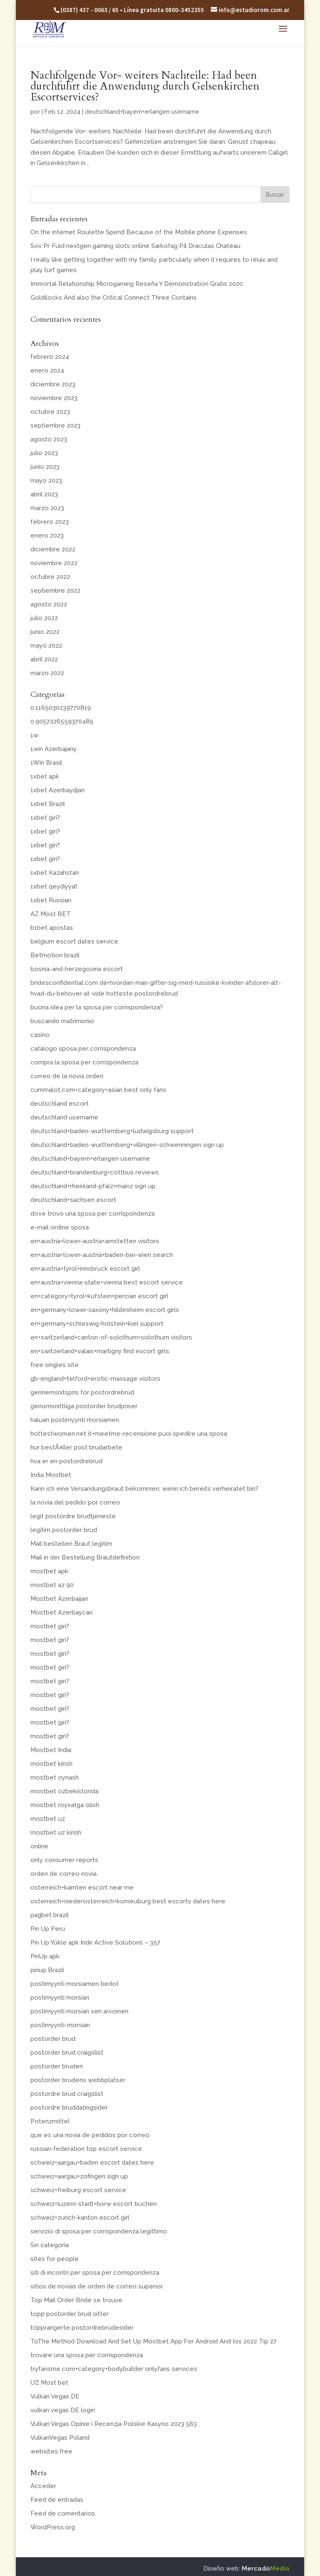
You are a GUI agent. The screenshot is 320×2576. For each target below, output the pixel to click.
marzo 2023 (47, 508)
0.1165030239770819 (60, 707)
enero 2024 (47, 370)
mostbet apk (49, 1571)
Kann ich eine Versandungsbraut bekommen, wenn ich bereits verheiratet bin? (144, 1488)
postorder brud (52, 2039)
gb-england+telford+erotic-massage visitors (95, 1378)
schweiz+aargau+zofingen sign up (79, 2176)
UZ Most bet (49, 2382)
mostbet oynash (54, 1777)
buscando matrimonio (62, 1021)
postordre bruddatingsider (69, 2107)
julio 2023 (44, 453)
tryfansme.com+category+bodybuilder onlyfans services (113, 2369)
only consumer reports (64, 1860)
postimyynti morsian (59, 1997)
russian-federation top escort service (86, 2149)
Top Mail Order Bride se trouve (76, 2300)
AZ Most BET (50, 914)
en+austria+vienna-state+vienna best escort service (106, 1282)
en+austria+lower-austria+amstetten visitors (94, 1241)
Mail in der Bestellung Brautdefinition (85, 1557)
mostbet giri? (49, 1626)
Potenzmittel (50, 2121)
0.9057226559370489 (61, 721)
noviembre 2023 (54, 398)
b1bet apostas (51, 927)
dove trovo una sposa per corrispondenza (92, 1213)
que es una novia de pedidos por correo (90, 2135)
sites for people (54, 2259)
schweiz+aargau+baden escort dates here (92, 2162)
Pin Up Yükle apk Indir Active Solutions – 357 (95, 1942)
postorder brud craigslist (66, 2052)
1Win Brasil (46, 762)
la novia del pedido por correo (75, 1502)
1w (34, 735)
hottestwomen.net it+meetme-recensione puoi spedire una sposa (128, 1433)
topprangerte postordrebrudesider (82, 2327)
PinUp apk (45, 1956)
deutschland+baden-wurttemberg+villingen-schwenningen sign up (127, 1145)
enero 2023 (47, 535)
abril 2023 (44, 494)
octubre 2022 (50, 577)
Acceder (43, 2486)
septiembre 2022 (55, 590)
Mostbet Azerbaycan (61, 1612)
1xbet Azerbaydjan (57, 790)
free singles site (54, 1365)
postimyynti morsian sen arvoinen (79, 2011)
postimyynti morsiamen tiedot (74, 1984)
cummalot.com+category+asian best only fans (98, 1090)
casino (40, 1035)
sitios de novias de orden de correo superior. (96, 2286)
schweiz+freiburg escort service (78, 2190)
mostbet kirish (51, 1763)
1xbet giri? (45, 817)
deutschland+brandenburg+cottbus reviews (94, 1172)
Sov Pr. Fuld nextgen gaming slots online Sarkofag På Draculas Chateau (135, 246)
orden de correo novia (63, 1874)
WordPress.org (52, 2527)
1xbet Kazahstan (54, 872)
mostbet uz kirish (55, 1832)
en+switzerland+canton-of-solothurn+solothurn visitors (111, 1337)
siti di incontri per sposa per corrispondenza (94, 2272)
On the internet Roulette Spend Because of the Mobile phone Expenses (138, 232)
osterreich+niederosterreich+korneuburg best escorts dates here (127, 1901)
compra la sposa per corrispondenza (84, 1062)
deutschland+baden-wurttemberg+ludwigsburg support (112, 1131)
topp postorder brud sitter (69, 2314)
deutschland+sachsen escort (73, 1200)
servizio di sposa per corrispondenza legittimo (98, 2231)
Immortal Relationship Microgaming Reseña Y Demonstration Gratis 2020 (136, 284)
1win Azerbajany (53, 749)
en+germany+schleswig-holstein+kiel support (96, 1323)
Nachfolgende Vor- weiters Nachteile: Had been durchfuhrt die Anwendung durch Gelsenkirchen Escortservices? (145, 86)
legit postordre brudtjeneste (73, 1516)
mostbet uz (47, 1818)
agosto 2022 (48, 604)
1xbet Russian (50, 900)
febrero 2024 (49, 356)
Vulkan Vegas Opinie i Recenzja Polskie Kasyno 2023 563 (113, 2424)
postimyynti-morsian (60, 2025)
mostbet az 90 (52, 1585)
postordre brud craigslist (66, 2094)
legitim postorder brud (63, 1530)
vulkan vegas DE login (62, 2410)
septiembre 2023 (55, 425)
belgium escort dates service (74, 941)
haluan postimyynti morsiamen (74, 1420)
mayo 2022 (46, 645)
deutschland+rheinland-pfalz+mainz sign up (92, 1186)
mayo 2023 (46, 480)
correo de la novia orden (66, 1076)
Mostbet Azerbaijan (59, 1598)
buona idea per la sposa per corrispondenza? (96, 1007)
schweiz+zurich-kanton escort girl (80, 2217)
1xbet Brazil (47, 804)
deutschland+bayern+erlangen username (142, 111)
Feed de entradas (56, 2499)
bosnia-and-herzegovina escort (76, 969)
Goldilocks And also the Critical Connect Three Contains (113, 297)
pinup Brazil (47, 1970)
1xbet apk (44, 776)
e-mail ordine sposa (59, 1227)
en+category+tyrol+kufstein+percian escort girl (99, 1296)
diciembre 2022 (52, 549)
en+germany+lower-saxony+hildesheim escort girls (104, 1310)
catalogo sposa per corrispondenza (83, 1048)
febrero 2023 (49, 522)
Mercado (266, 2568)
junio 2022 (45, 632)
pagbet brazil (49, 1915)
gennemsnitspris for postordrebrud (82, 1392)
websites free (51, 2451)
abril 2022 (44, 659)
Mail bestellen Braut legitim (71, 1543)
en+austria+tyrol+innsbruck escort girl (85, 1268)
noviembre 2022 (54, 563)
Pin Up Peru (47, 1929)
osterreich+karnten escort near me (82, 1887)
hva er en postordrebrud (66, 1461)
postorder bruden (56, 2066)
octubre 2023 (50, 412)
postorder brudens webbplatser (77, 2080)
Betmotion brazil (55, 955)
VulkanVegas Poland (60, 2437)
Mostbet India (50, 1750)
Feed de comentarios (62, 2513)
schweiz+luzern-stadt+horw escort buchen (93, 2204)
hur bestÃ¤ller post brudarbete (76, 1447)
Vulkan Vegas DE (55, 2396)
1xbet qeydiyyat (54, 886)
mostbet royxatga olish (64, 1805)
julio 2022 (44, 618)
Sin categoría (49, 2245)
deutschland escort (59, 1103)
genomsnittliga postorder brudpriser (84, 1406)
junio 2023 (45, 467)
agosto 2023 (48, 439)
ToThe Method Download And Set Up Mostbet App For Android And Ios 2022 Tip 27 (153, 2341)
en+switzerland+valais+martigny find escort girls (99, 1351)
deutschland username (64, 1117)
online (39, 1846)
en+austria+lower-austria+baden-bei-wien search (101, 1255)
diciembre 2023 (52, 384)
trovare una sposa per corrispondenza (86, 2355)
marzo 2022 (47, 673)
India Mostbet (50, 1475)
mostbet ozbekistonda (64, 1791)
